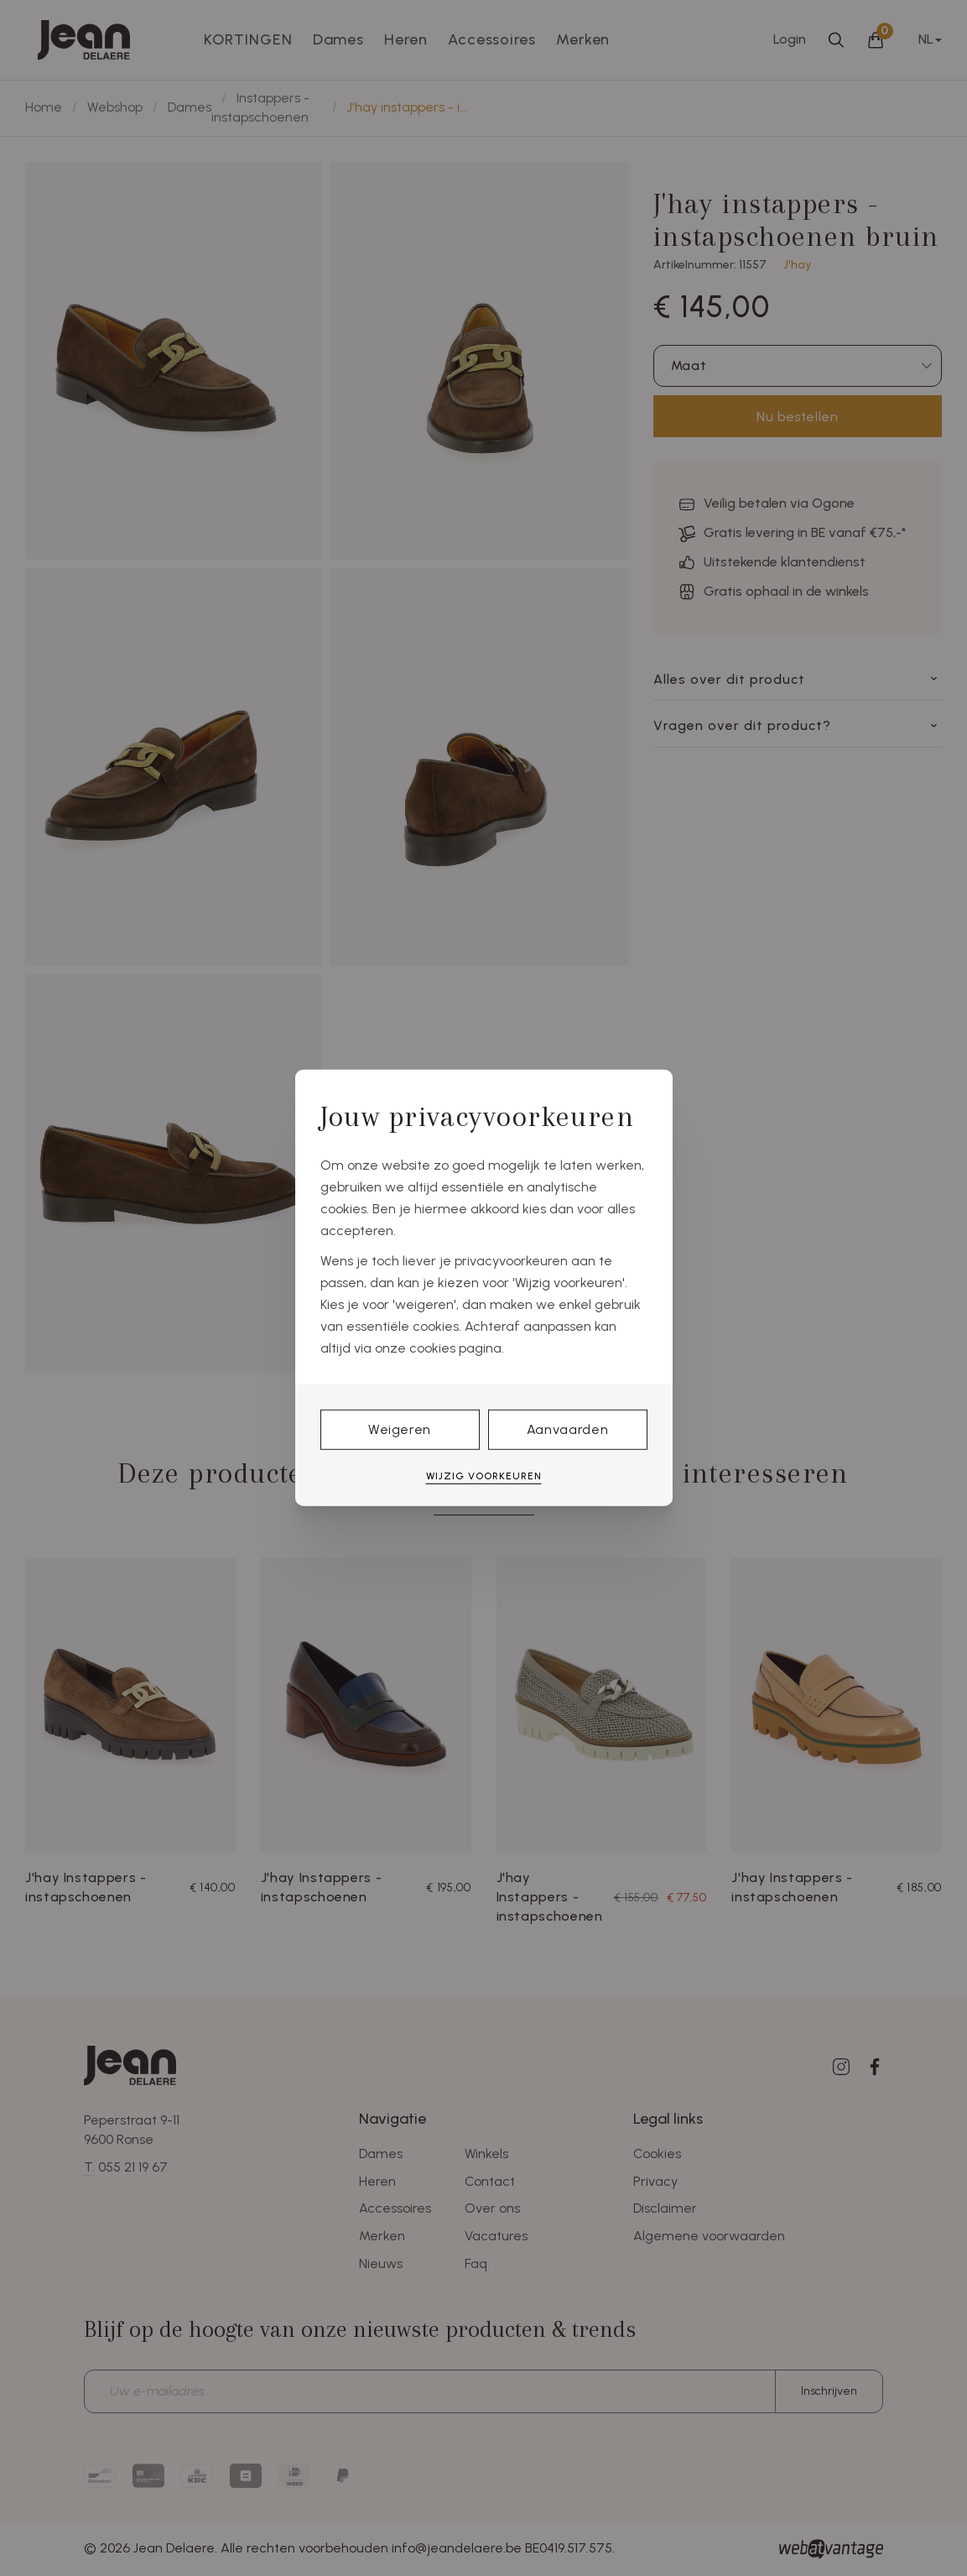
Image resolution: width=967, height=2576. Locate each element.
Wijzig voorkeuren (484, 1476)
